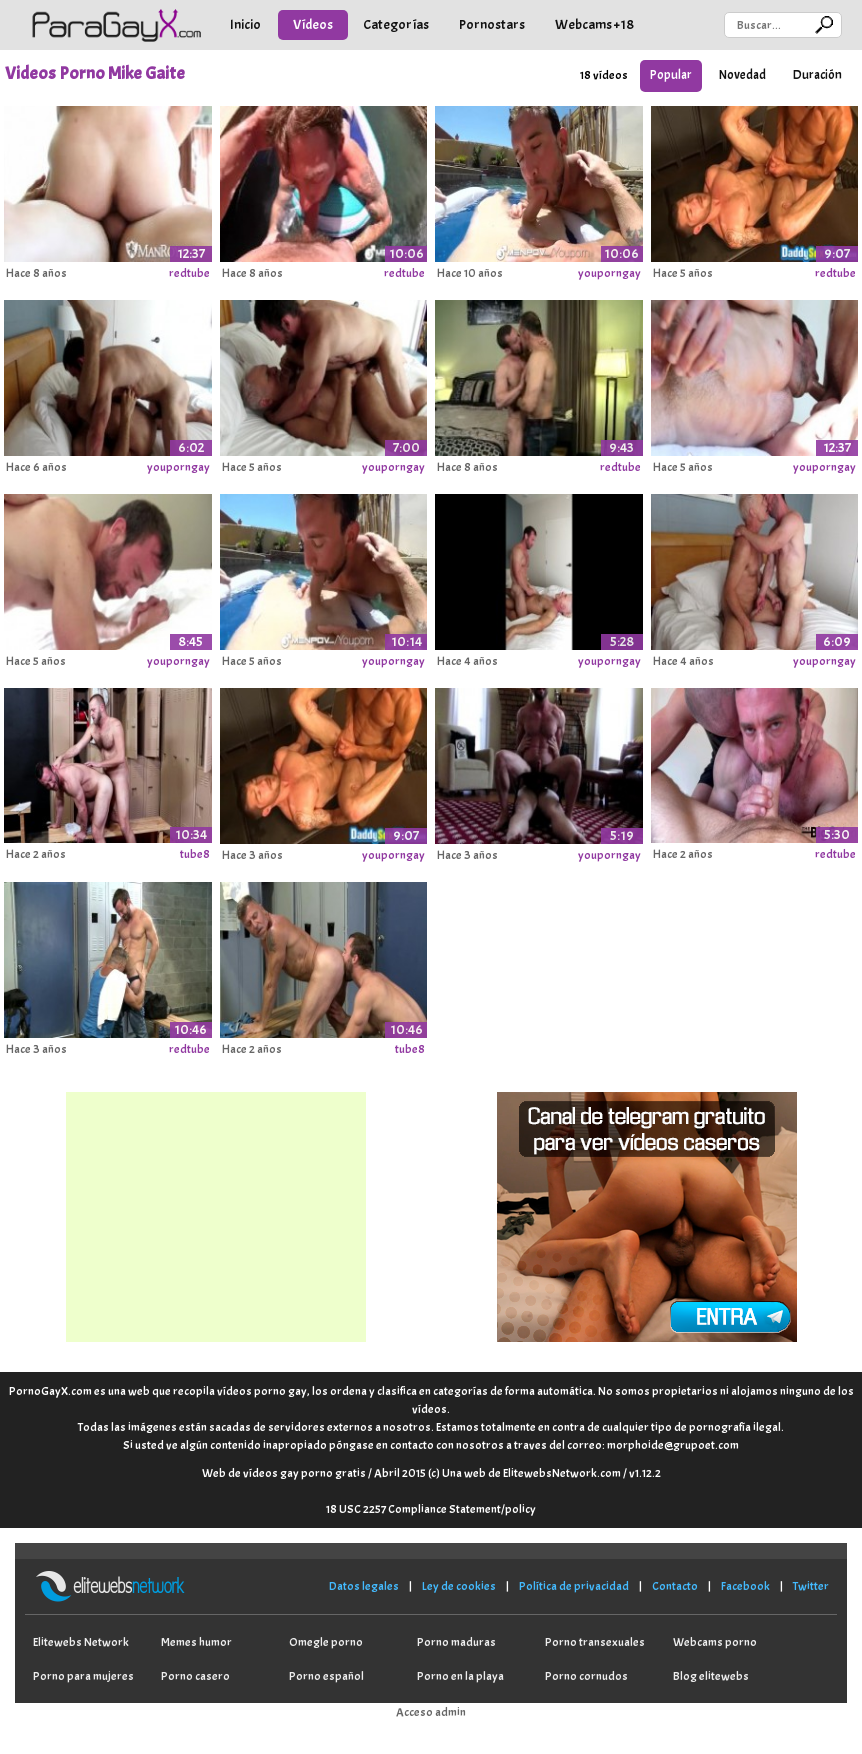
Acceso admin (431, 1712)
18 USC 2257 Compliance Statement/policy (431, 1509)
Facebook (745, 1586)
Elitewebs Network (81, 1642)
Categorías (396, 24)
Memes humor (196, 1642)
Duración (817, 75)
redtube (189, 273)
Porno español (326, 1676)
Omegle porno (326, 1642)
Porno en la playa (460, 1676)
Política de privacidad (574, 1586)
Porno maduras (456, 1642)
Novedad (742, 75)
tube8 (195, 854)
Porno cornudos (586, 1676)
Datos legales (364, 1586)
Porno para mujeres (83, 1676)
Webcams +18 (594, 24)
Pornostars (492, 24)
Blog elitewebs (711, 1676)
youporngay (609, 273)
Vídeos (313, 24)
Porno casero (195, 1676)
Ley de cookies (459, 1586)
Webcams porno (715, 1642)
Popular (671, 75)
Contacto (675, 1586)
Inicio (245, 24)
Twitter (811, 1586)
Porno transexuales (595, 1642)
